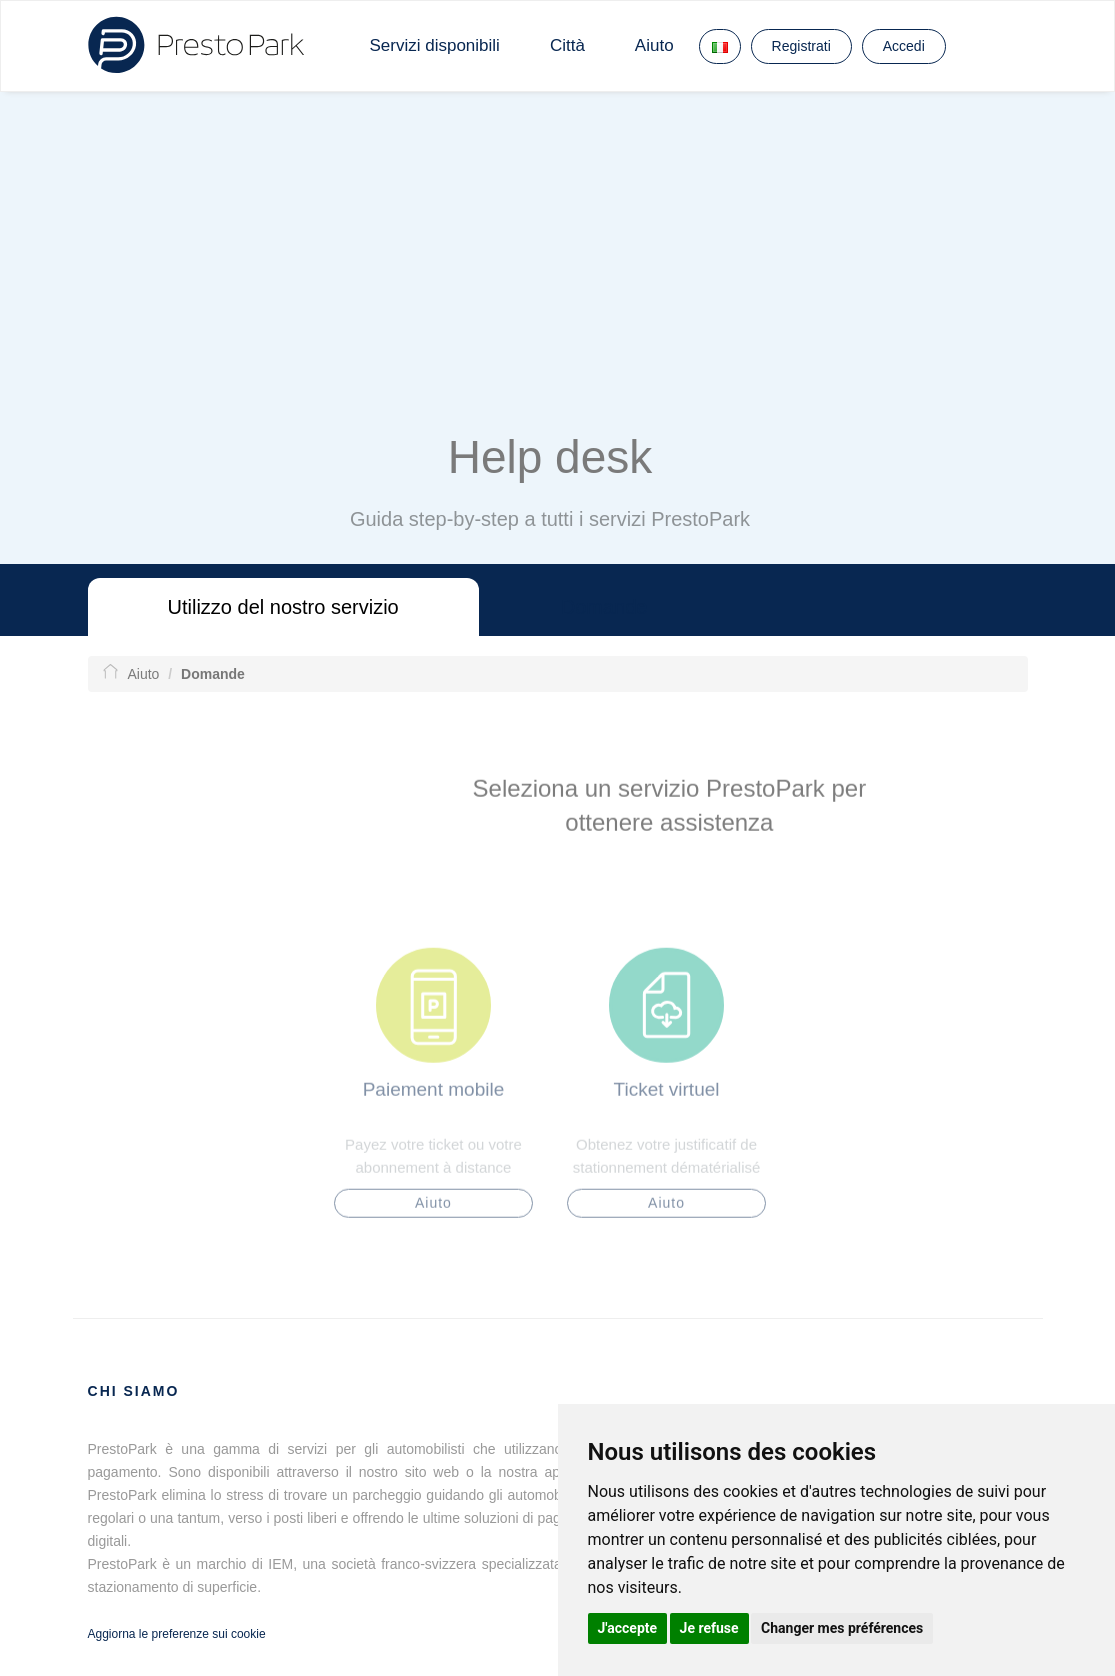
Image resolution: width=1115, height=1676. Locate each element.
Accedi (904, 46)
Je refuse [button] (709, 1628)
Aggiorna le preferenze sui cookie (177, 1634)
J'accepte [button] (628, 1628)
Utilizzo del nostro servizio (283, 607)
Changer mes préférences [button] (842, 1628)
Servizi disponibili (435, 45)
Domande (604, 607)
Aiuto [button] (433, 1211)
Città (567, 45)
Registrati (801, 46)
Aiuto (654, 45)
